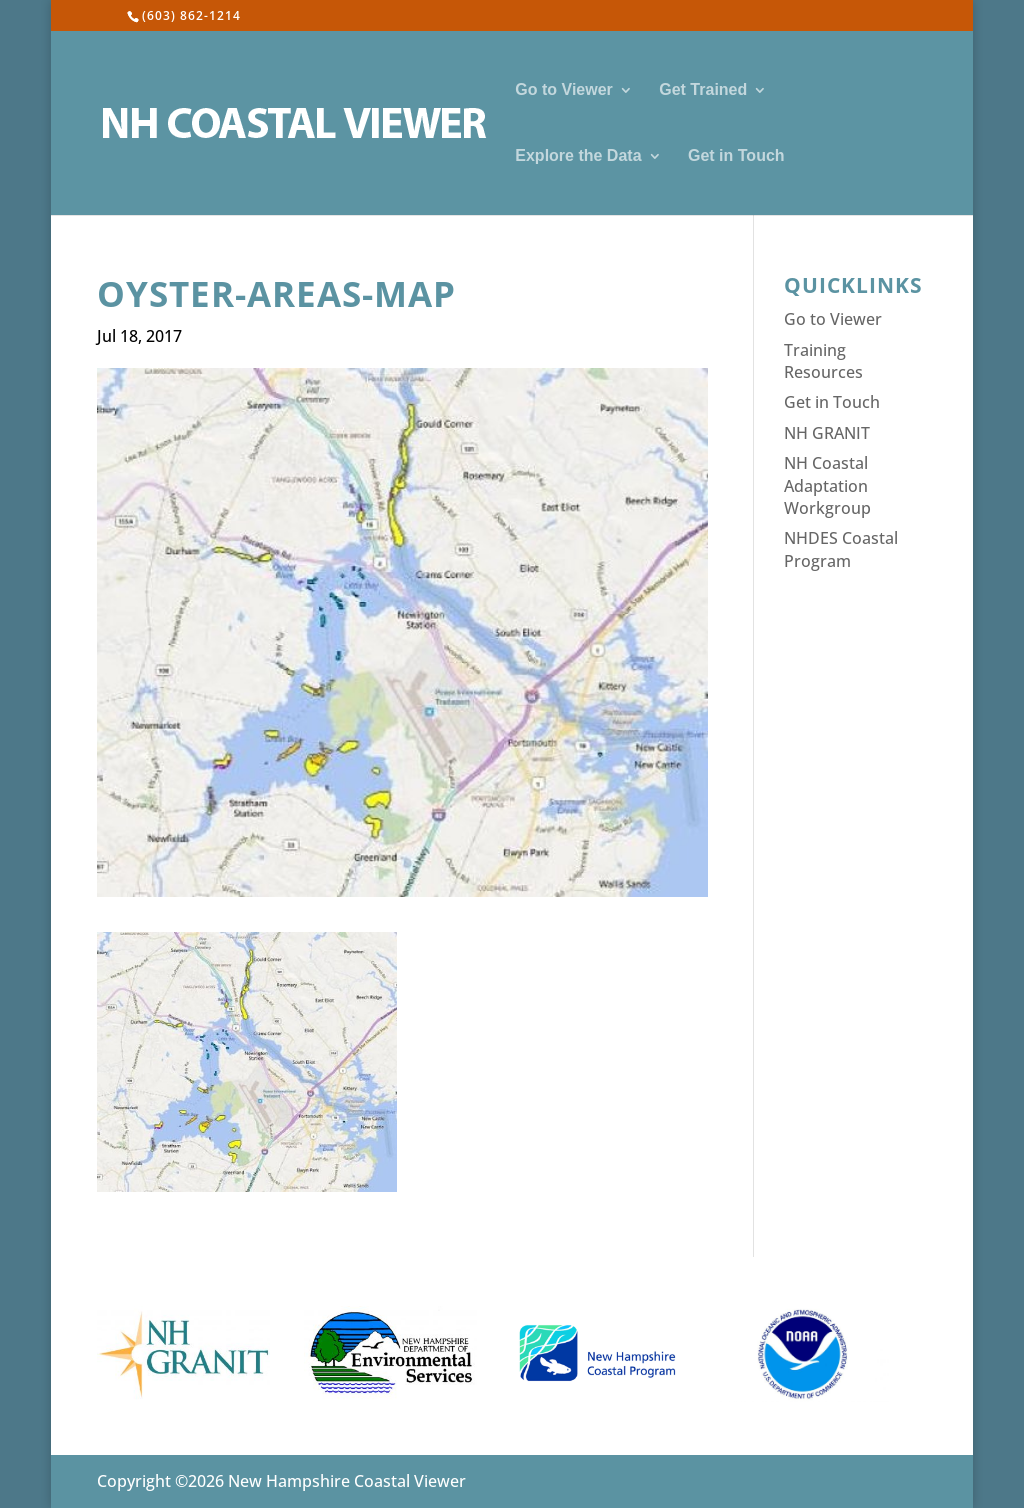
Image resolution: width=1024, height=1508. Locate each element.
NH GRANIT (827, 433)
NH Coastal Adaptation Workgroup (827, 485)
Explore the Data (578, 156)
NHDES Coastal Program (841, 549)
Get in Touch (736, 156)
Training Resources (823, 361)
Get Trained (703, 90)
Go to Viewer (564, 90)
